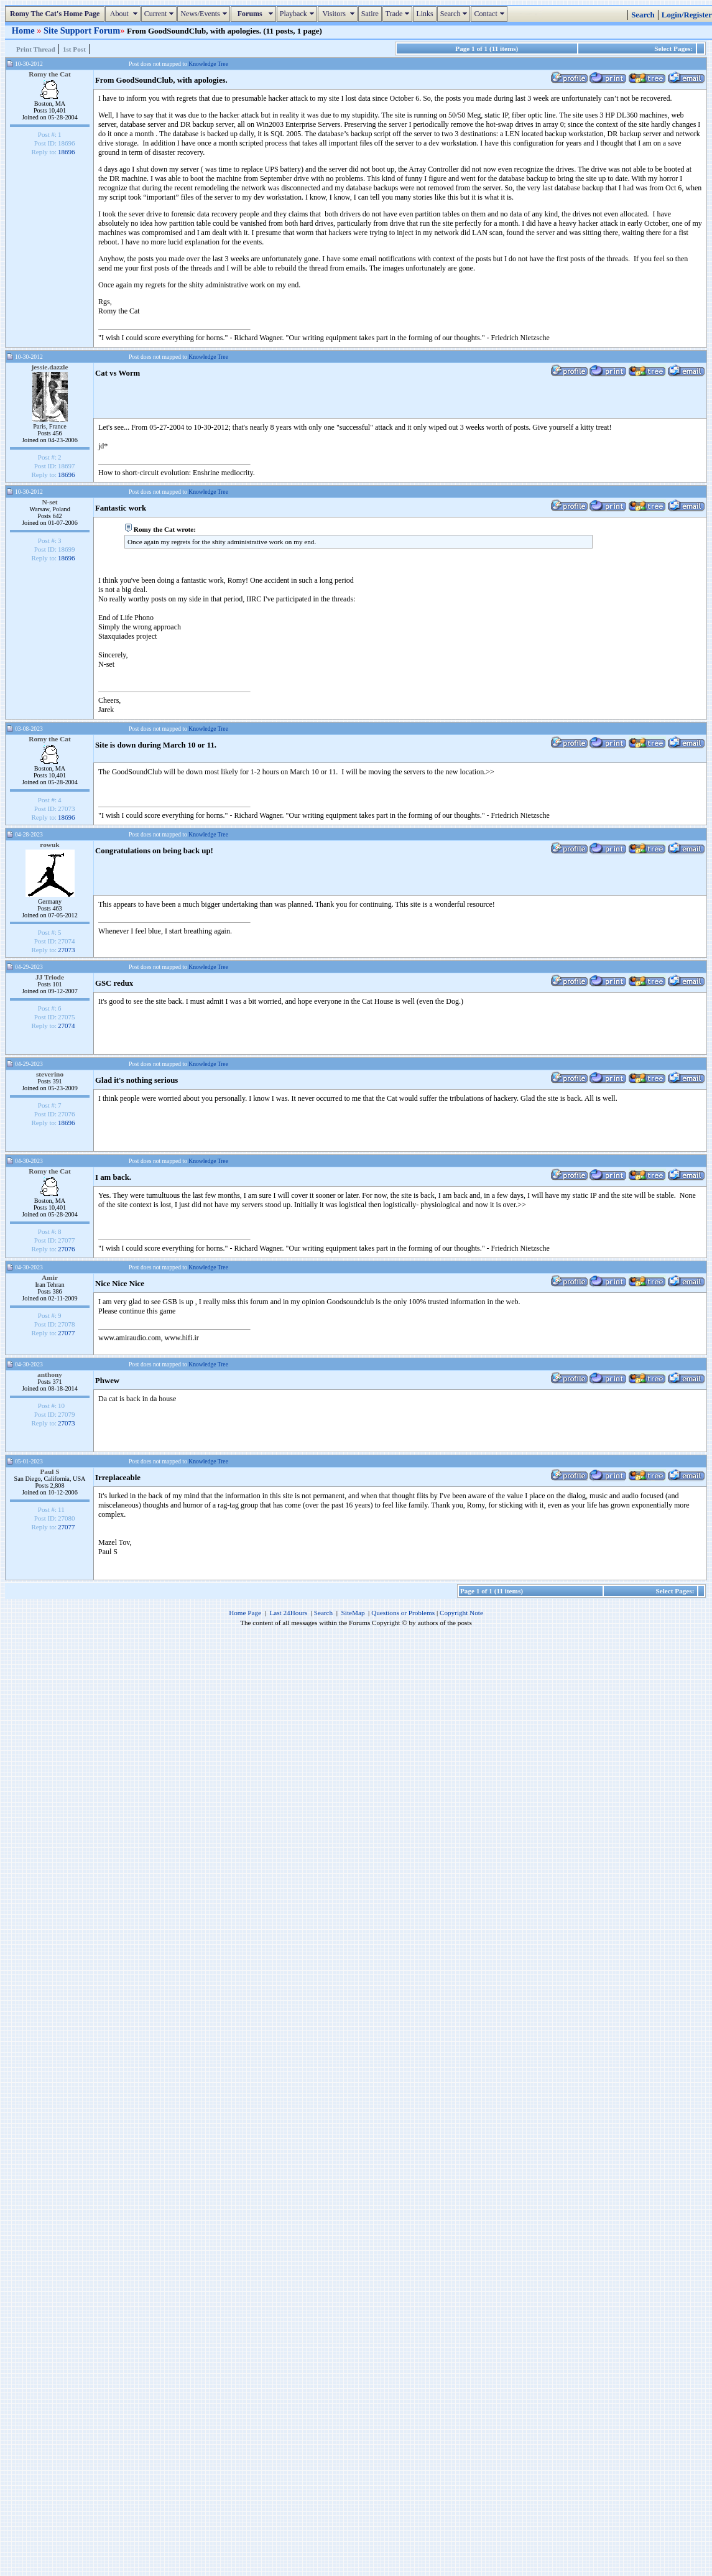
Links (424, 13)
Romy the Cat (50, 74)
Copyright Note (461, 1612)
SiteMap (353, 1612)
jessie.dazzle (50, 367)
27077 (66, 1333)
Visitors (339, 13)
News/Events (204, 13)
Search (455, 13)
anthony (49, 1374)
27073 (66, 949)
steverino (49, 1074)
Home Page (245, 1612)
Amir (50, 1277)
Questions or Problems (403, 1612)
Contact (490, 13)
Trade (399, 13)
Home (24, 30)
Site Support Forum (82, 30)
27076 (66, 1249)
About (124, 13)
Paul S (49, 1471)
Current (160, 13)
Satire (370, 13)
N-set (49, 502)
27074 (66, 1025)
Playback (298, 13)
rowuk (49, 844)
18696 (66, 151)
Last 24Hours (288, 1612)
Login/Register (687, 15)
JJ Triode (49, 977)
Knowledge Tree (208, 63)
